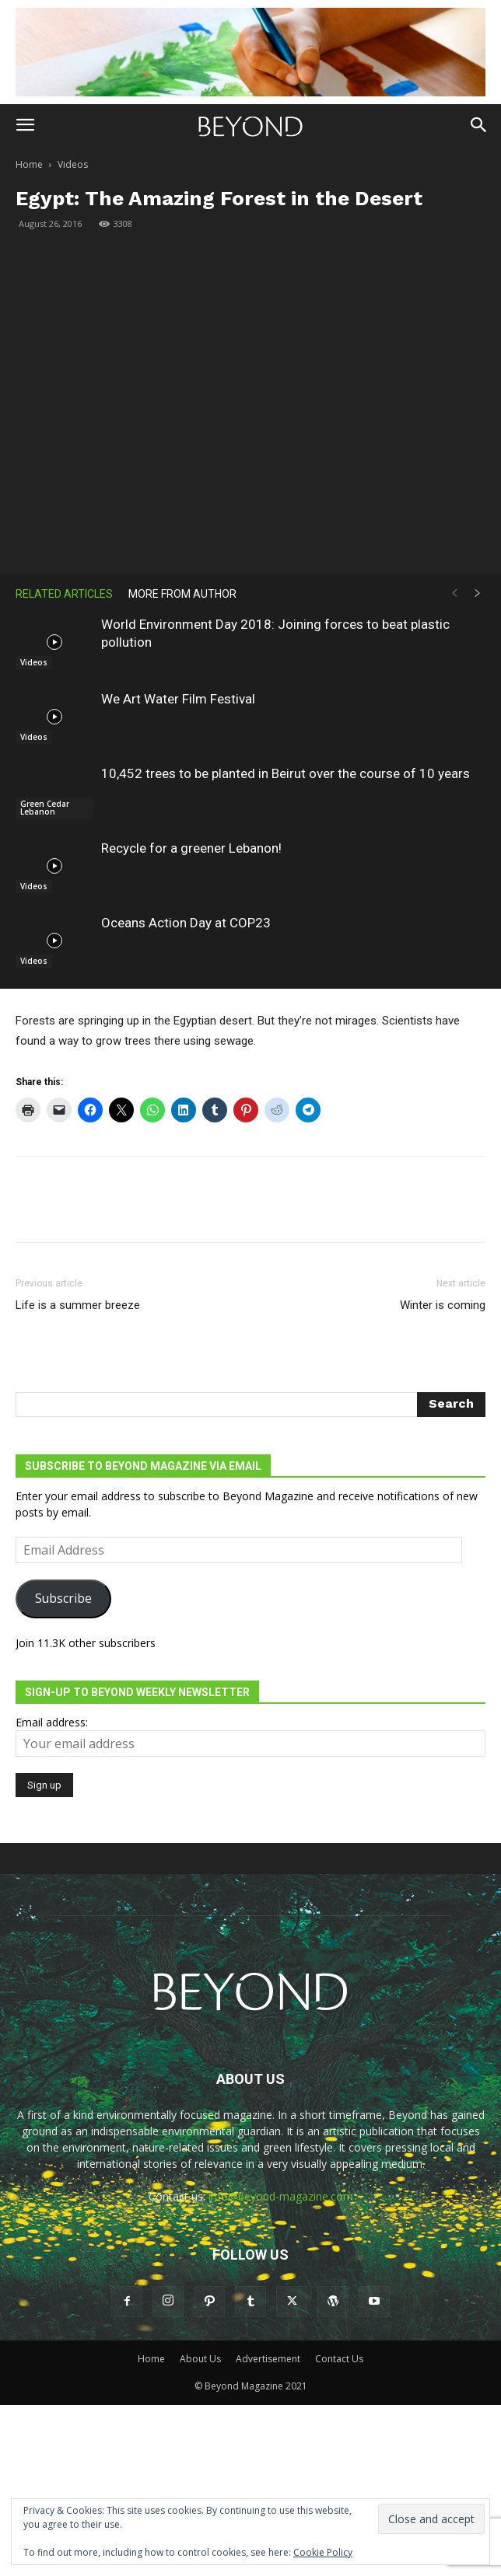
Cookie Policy (322, 2552)
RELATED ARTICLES (64, 594)
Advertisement (268, 2358)
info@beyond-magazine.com (280, 2196)
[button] (25, 125)
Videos (73, 164)
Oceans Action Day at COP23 (186, 922)
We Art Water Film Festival (178, 699)
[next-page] (477, 593)
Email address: (52, 1722)
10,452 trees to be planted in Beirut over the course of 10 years (285, 773)
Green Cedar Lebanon (44, 807)
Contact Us (339, 2358)
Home (29, 164)
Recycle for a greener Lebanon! (191, 848)
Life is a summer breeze (78, 1305)
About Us (200, 2358)
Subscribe (63, 1598)
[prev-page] (454, 593)
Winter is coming (442, 1305)
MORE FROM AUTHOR (182, 594)
